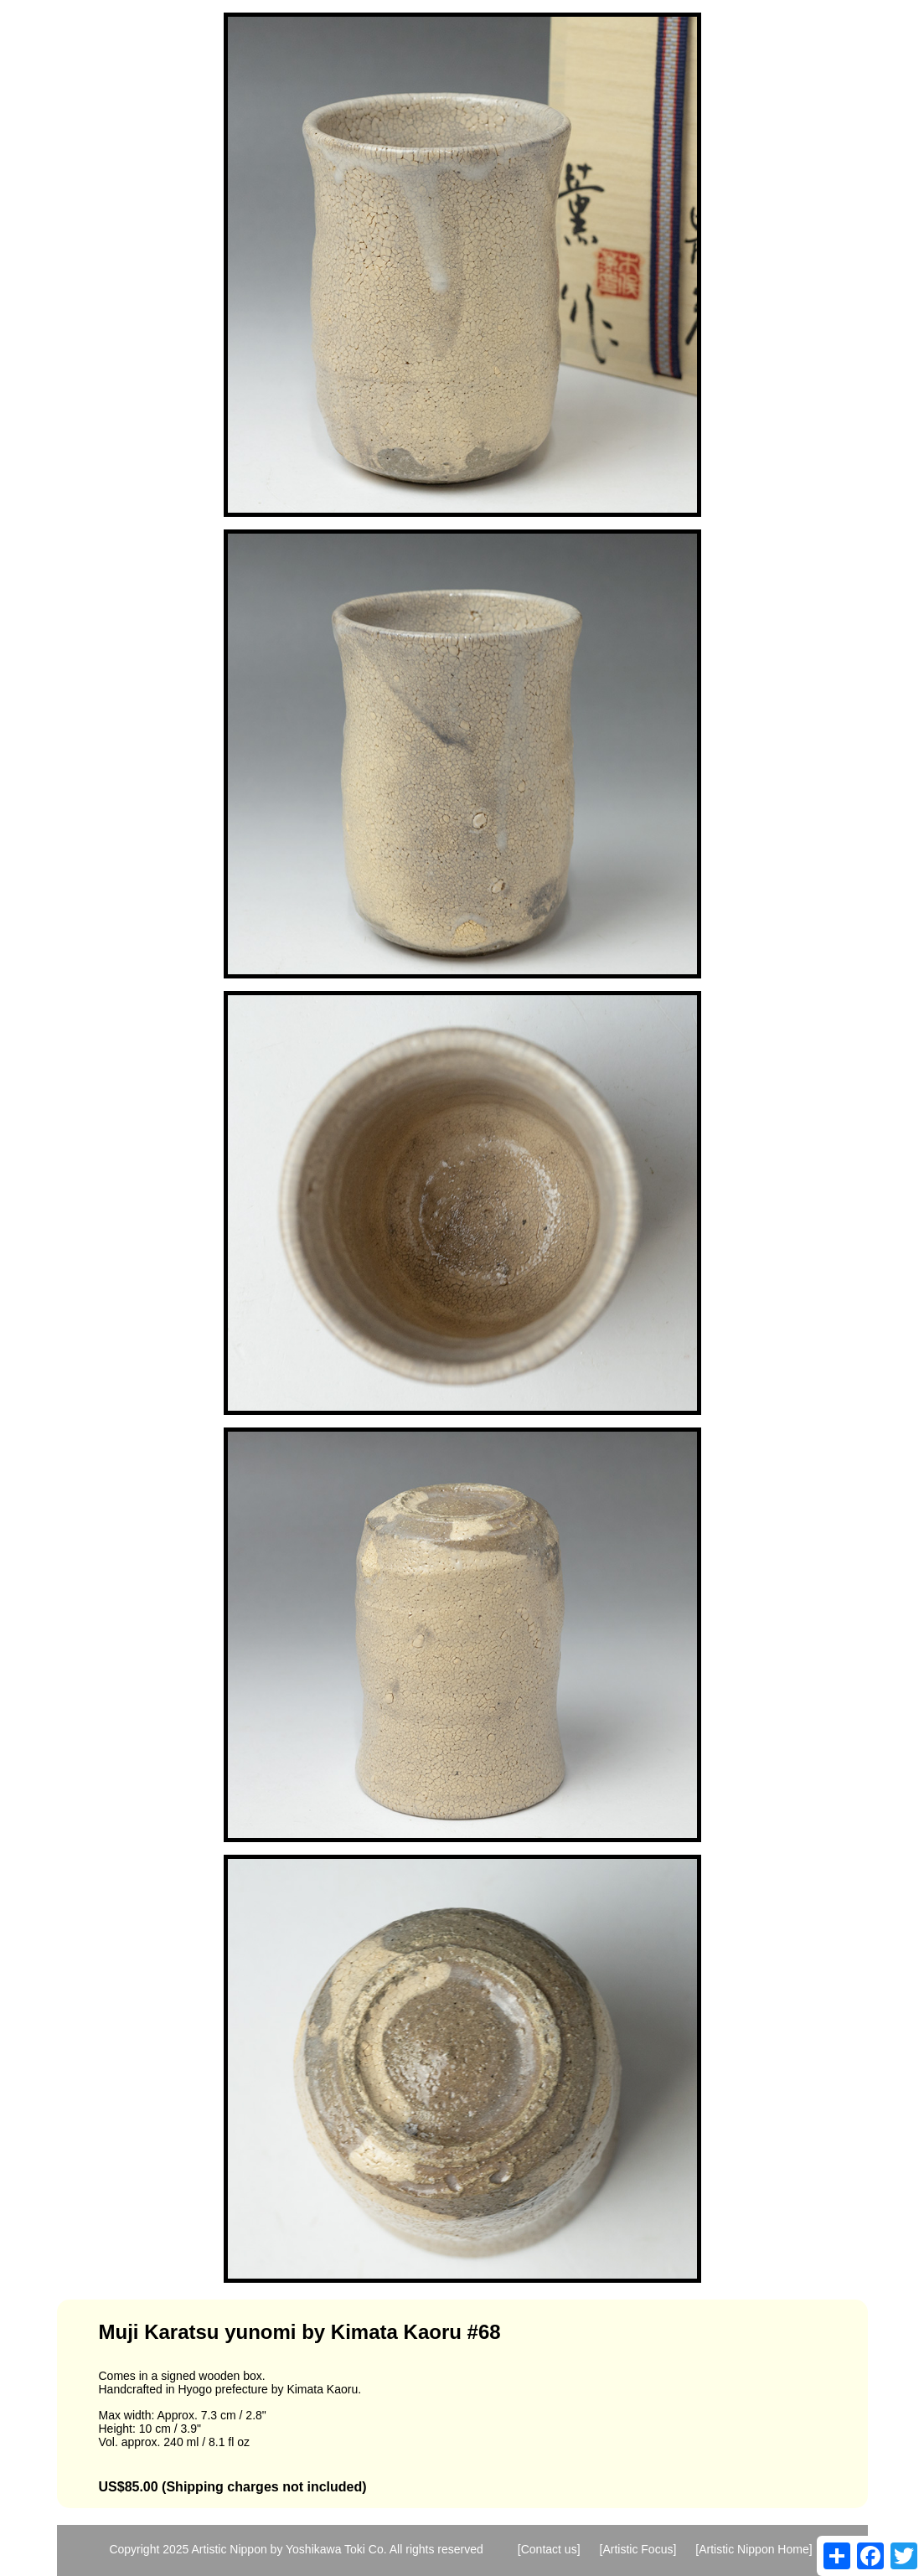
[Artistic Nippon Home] (753, 2549)
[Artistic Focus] (638, 2549)
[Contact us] (549, 2549)
